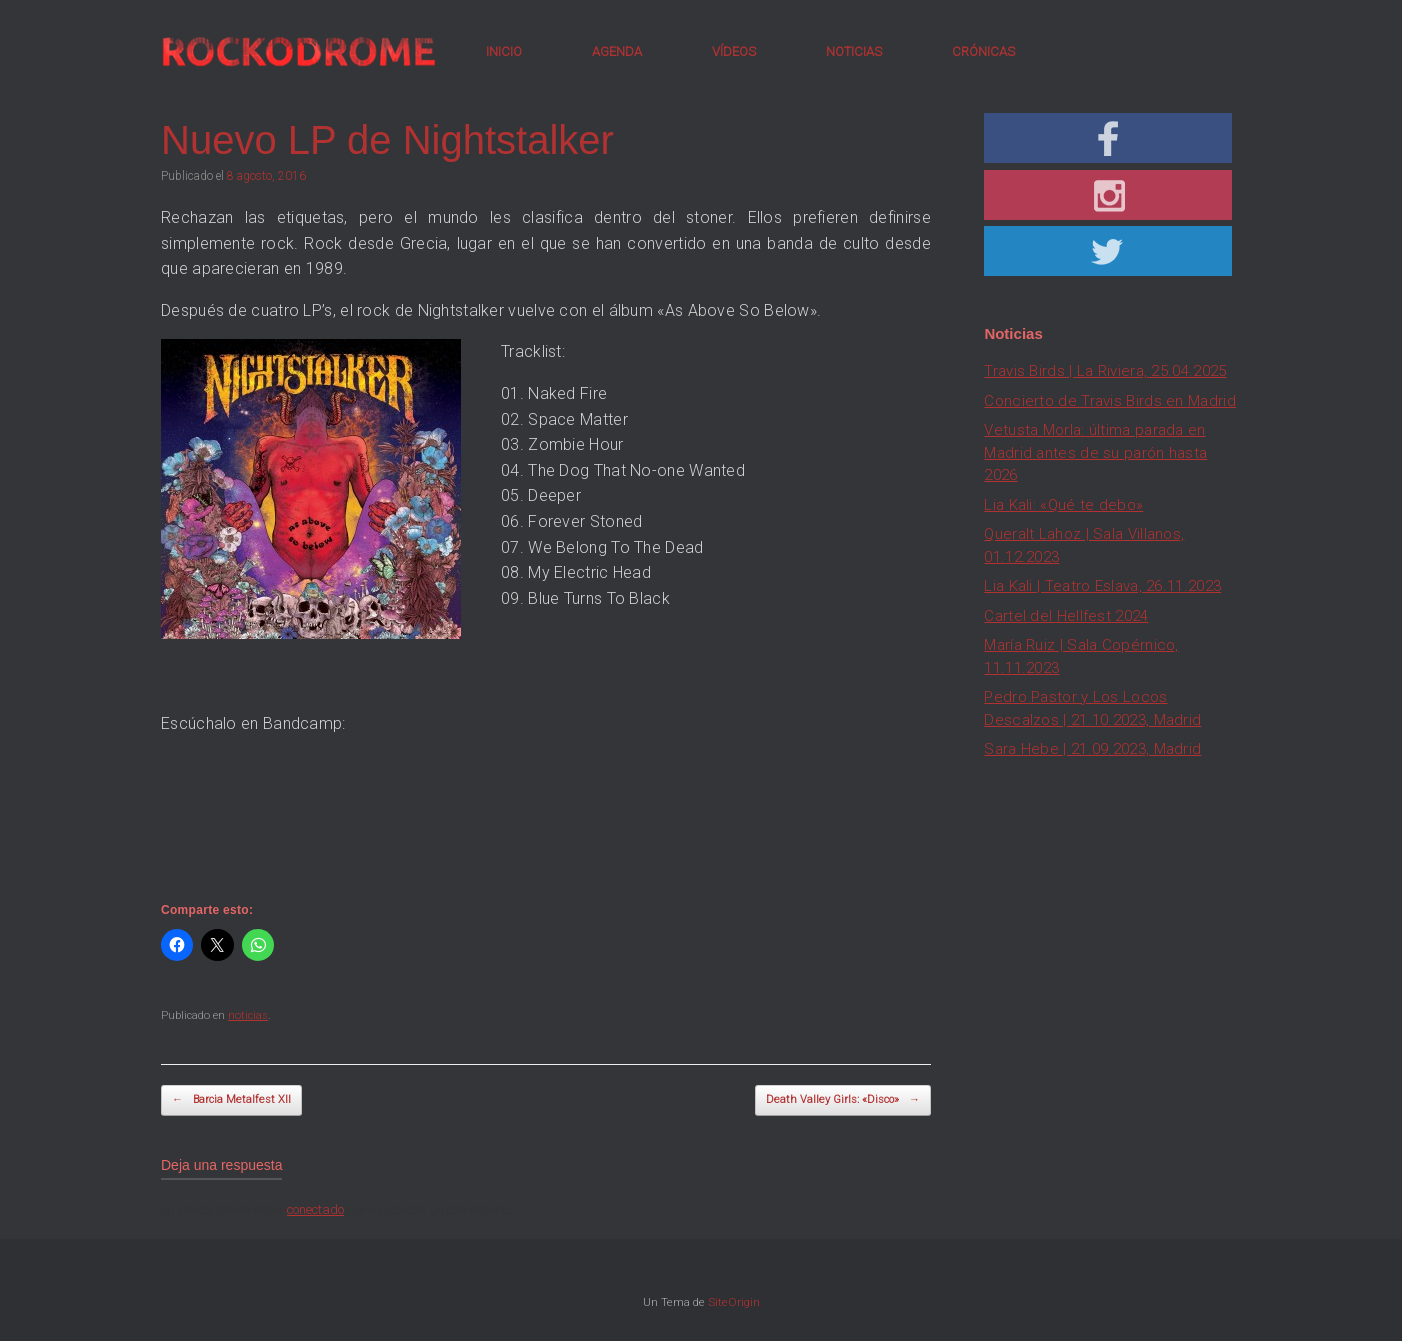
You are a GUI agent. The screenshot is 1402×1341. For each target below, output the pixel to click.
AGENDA (617, 51)
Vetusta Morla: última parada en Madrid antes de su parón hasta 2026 (1095, 452)
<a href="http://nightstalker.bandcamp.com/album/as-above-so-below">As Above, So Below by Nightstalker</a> (546, 812)
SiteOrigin (734, 1302)
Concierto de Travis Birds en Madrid (1110, 401)
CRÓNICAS (983, 51)
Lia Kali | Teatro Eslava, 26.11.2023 (1102, 586)
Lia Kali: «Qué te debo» (1063, 505)
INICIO (504, 51)
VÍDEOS (734, 51)
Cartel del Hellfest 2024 (1066, 616)
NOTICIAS (854, 51)
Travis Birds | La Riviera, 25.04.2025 (1105, 371)
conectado (315, 1209)
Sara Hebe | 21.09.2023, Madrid (1092, 749)
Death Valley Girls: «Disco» (843, 1100)
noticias (248, 1015)
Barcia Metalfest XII (231, 1100)
